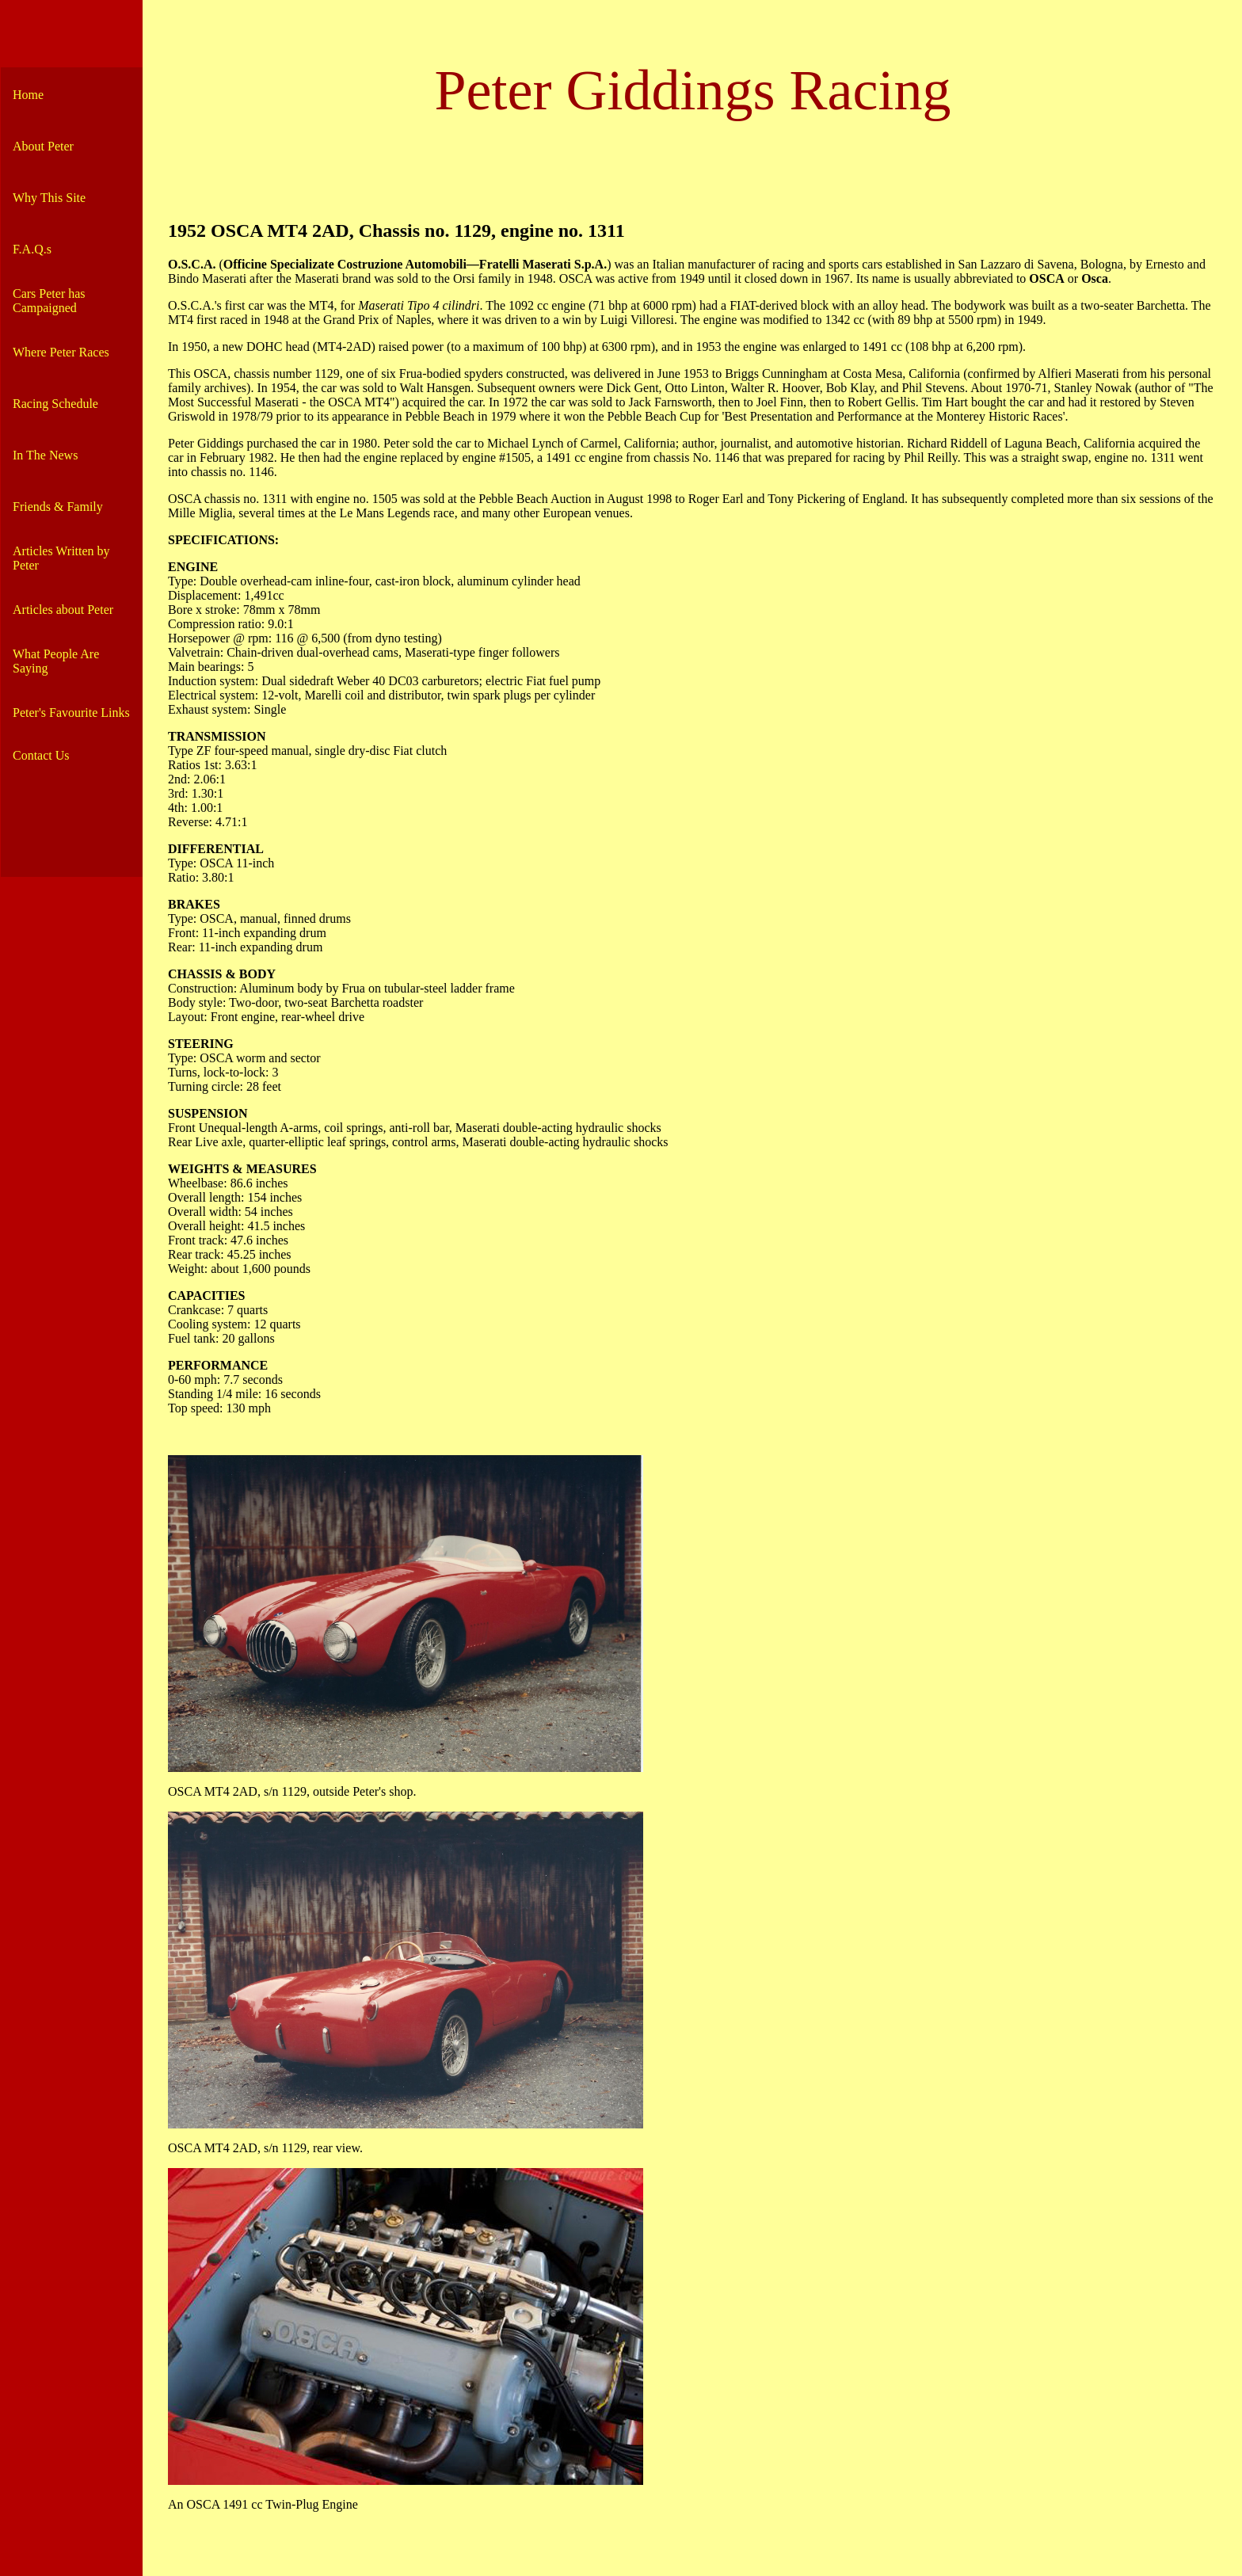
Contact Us (41, 755)
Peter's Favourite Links (71, 712)
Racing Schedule (55, 403)
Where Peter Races (61, 352)
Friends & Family (58, 506)
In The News (45, 455)
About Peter (43, 146)
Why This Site (49, 197)
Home (28, 94)
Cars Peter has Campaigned (49, 300)
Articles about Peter (63, 609)
